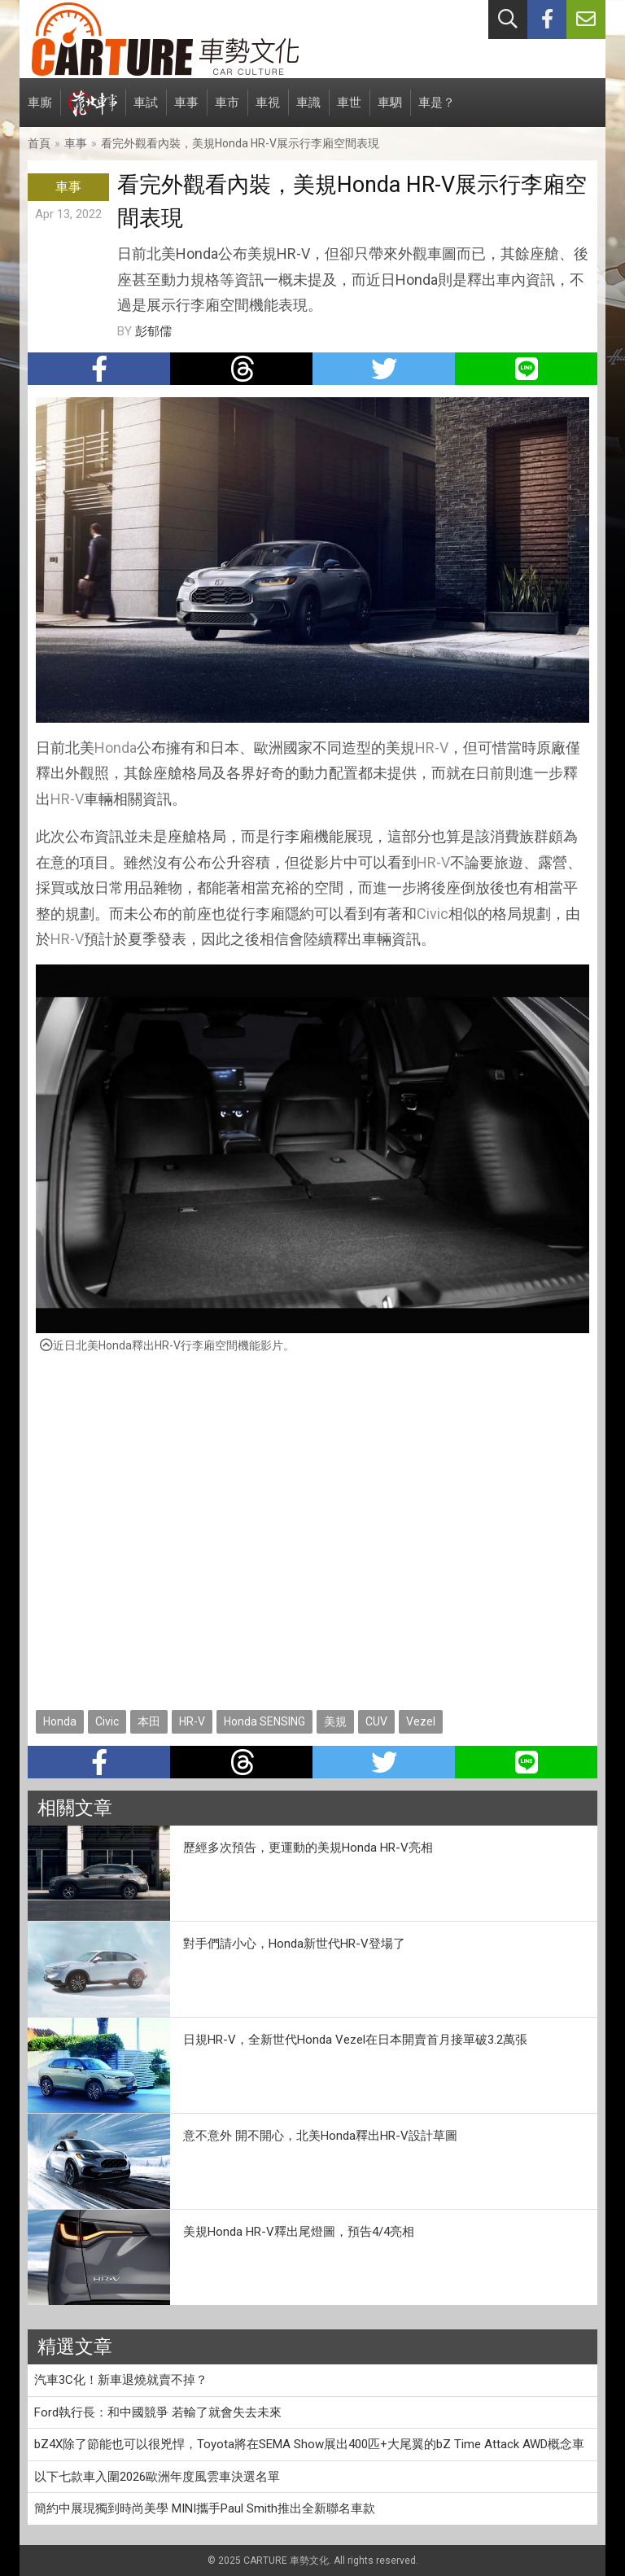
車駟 (389, 111)
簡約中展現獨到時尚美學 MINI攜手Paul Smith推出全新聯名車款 (204, 2508)
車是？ (436, 111)
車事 (186, 111)
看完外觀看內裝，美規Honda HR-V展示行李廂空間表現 (240, 143)
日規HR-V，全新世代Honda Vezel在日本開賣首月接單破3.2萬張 (355, 2039)
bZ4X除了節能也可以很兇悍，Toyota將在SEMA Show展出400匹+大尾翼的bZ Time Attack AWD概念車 (309, 2444)
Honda (115, 747)
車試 (145, 111)
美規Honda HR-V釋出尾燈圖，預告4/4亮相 (298, 2231)
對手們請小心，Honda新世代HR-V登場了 (294, 1943)
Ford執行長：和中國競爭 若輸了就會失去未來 (158, 2412)
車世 (349, 111)
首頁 (39, 143)
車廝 (40, 111)
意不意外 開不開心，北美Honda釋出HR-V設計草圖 (320, 2135)
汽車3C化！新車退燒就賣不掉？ (121, 2380)
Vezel (420, 1721)
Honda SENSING (264, 1721)
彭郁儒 (153, 331)
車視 (267, 111)
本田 (149, 1721)
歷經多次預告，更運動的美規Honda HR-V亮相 (308, 1847)
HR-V (431, 747)
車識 (308, 111)
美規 (335, 1721)
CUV (376, 1721)
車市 (227, 111)
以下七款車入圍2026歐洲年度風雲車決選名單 (157, 2476)
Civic (432, 913)
